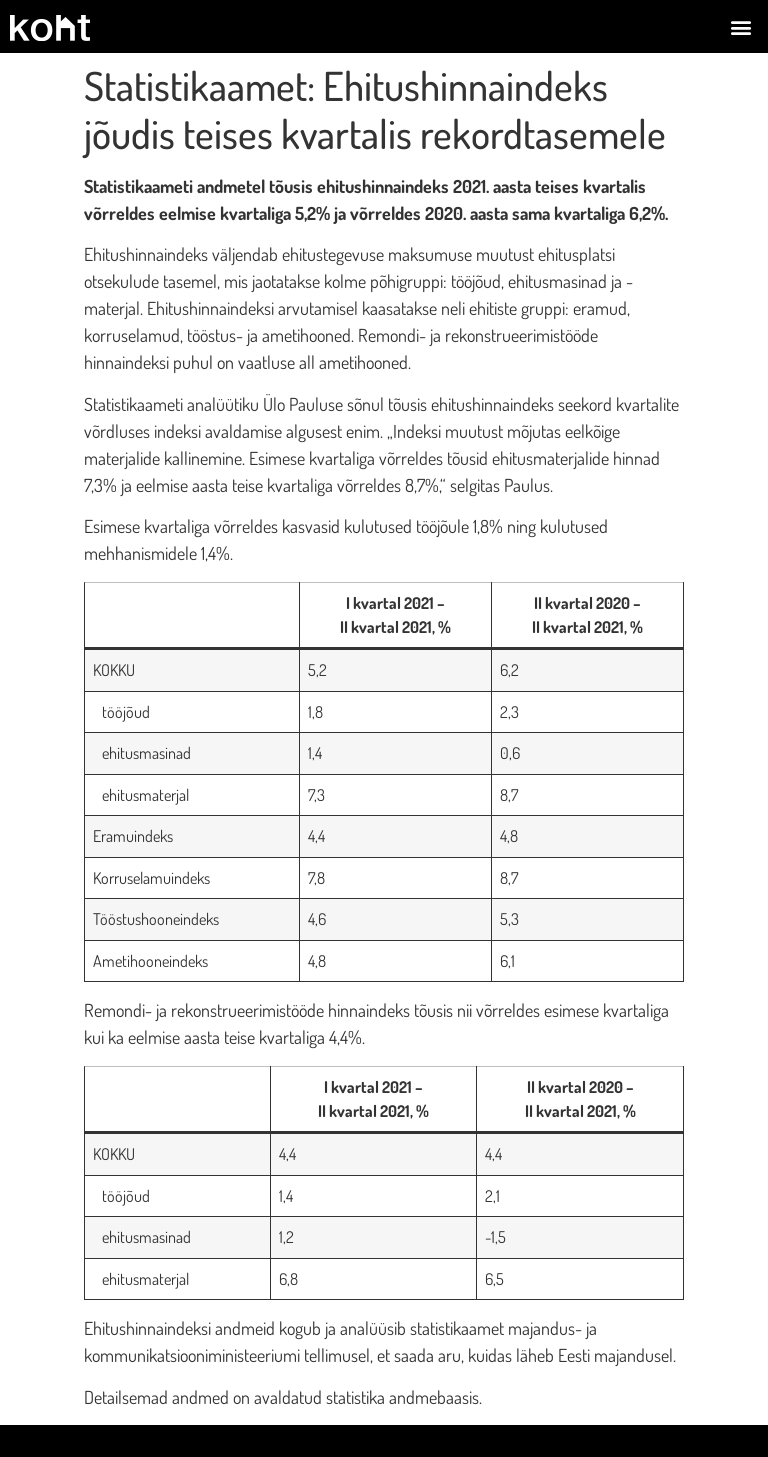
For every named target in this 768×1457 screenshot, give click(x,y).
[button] (741, 26)
